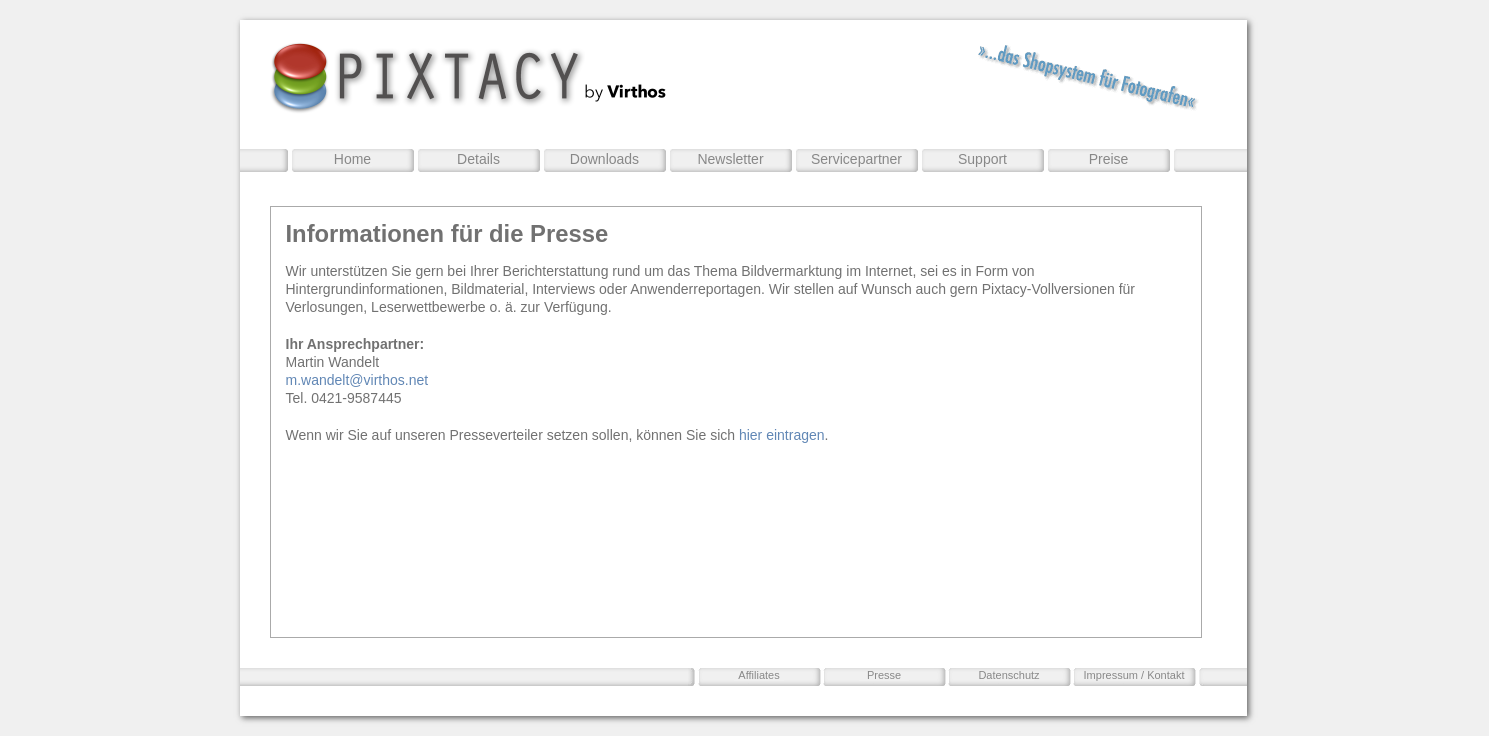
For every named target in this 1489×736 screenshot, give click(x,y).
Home (352, 159)
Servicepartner (856, 159)
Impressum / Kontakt (1134, 675)
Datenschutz (1008, 675)
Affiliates (758, 675)
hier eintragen (782, 435)
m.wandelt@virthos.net (357, 380)
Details (478, 159)
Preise (1109, 159)
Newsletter (730, 159)
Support (982, 159)
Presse (884, 675)
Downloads (604, 159)
